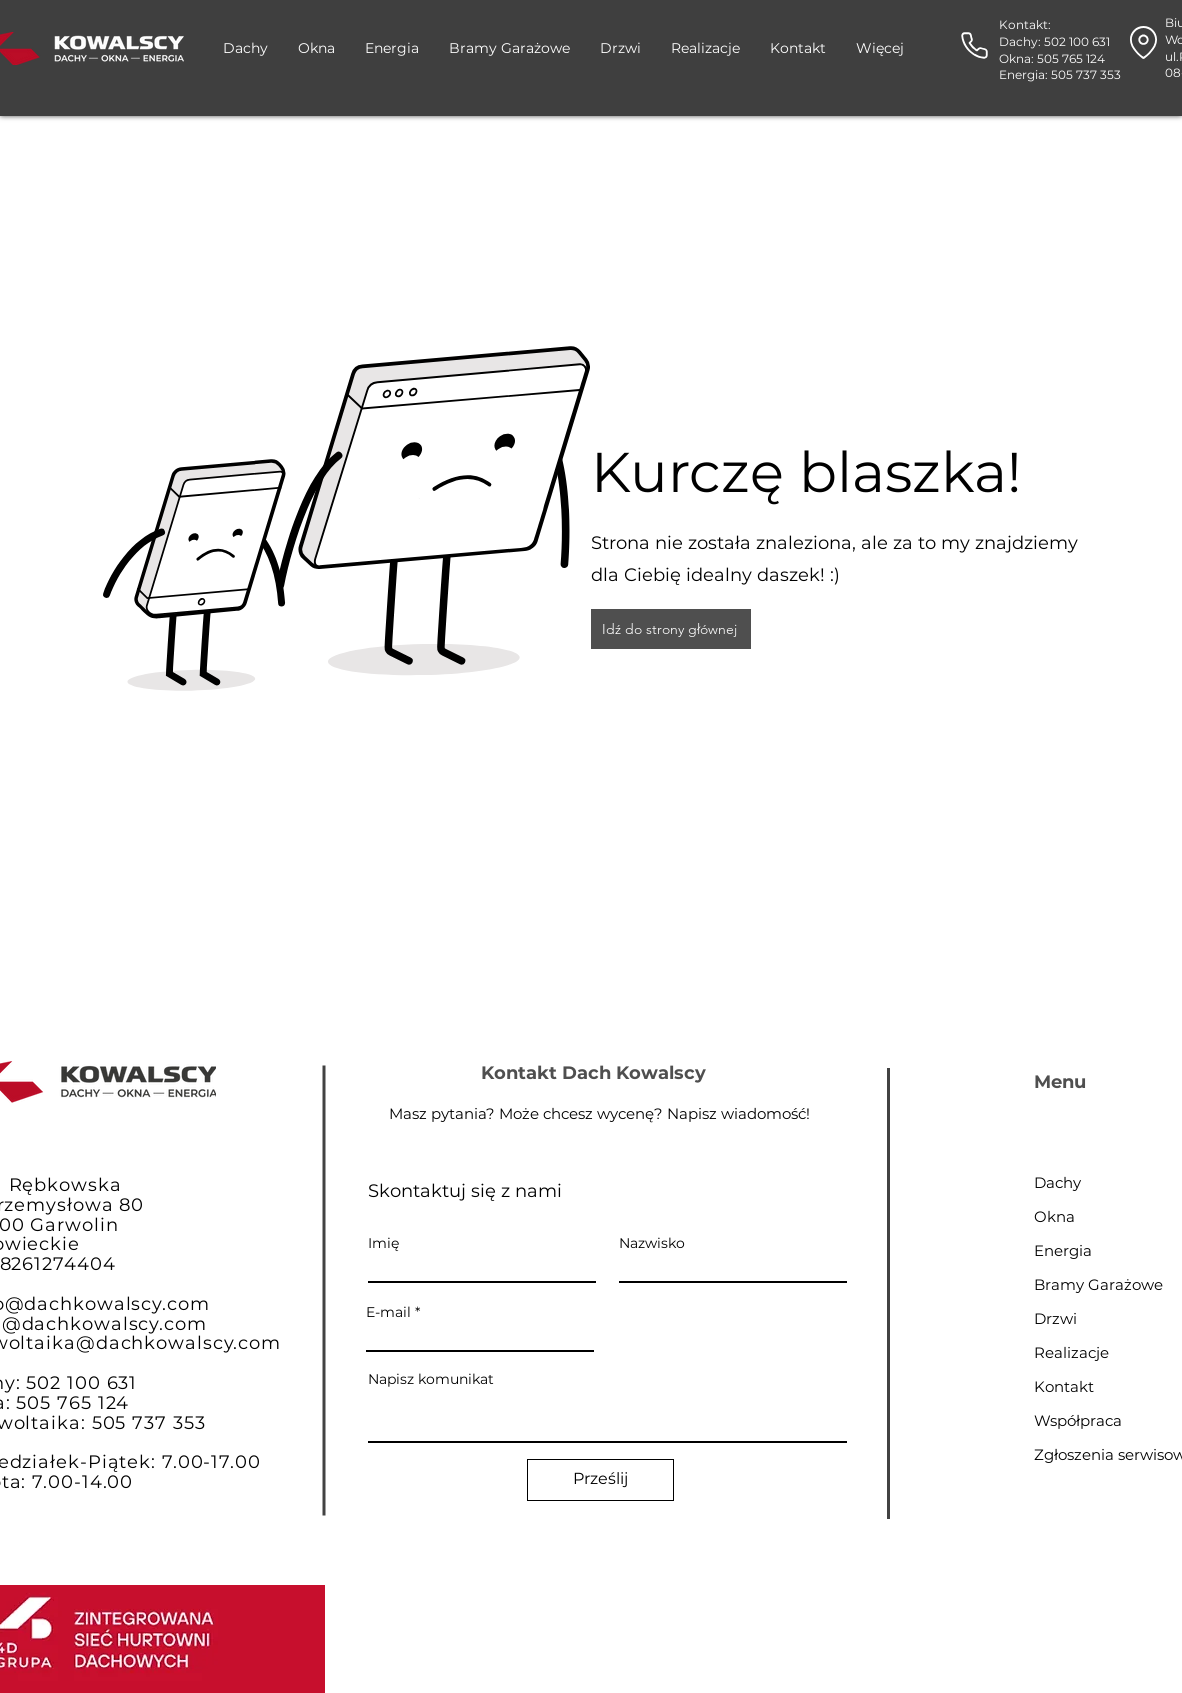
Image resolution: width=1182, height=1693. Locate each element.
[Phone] (974, 45)
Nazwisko (652, 1243)
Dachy (1057, 1182)
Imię (383, 1243)
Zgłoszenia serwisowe (1104, 1454)
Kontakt (1064, 1386)
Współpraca (1078, 1420)
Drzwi (1055, 1318)
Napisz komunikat (431, 1379)
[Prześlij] (600, 1480)
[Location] (1143, 42)
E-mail (388, 1312)
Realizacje (1071, 1352)
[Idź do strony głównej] (671, 629)
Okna (1054, 1216)
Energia (1063, 1250)
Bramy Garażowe (1098, 1284)
